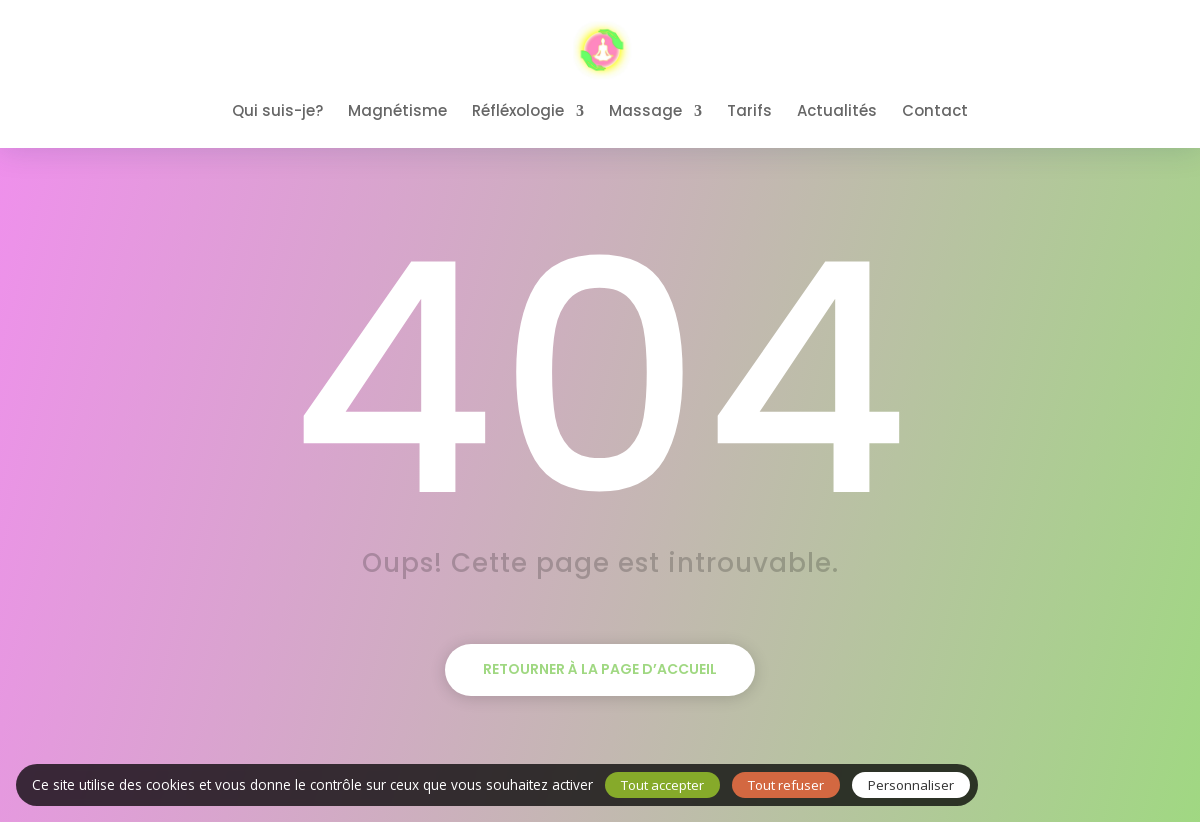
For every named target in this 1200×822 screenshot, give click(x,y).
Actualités (837, 112)
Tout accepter (662, 785)
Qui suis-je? (277, 112)
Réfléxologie (518, 112)
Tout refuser (786, 785)
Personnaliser (911, 785)
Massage (645, 112)
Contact (935, 112)
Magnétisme (397, 112)
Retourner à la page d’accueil (600, 669)
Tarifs (749, 112)
